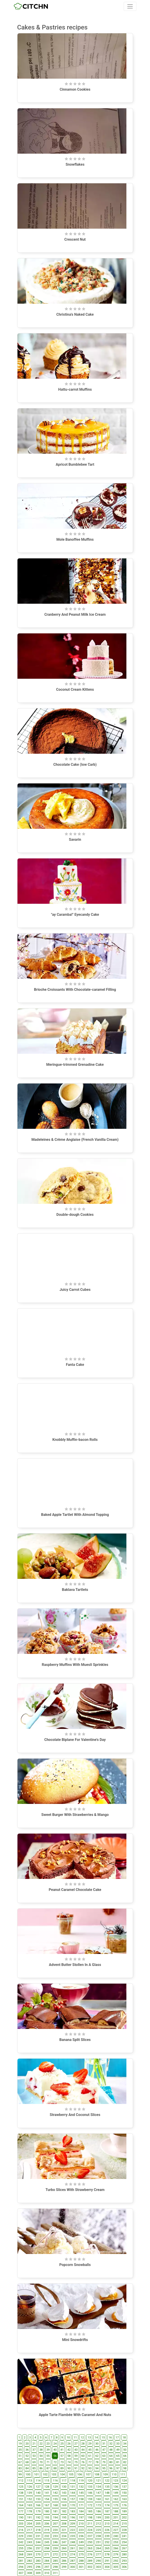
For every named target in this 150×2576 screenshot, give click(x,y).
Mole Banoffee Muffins (74, 539)
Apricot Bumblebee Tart (75, 464)
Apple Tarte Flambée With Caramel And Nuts (75, 2415)
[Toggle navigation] (130, 6)
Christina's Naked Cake (75, 314)
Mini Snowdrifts (75, 2340)
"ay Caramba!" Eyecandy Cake (75, 914)
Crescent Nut (75, 239)
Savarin (75, 839)
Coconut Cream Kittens (75, 689)
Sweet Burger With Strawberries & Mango (75, 1815)
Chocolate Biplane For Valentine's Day (75, 1740)
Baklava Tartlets (75, 1589)
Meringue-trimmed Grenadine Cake (75, 1064)
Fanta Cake (75, 1364)
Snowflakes (75, 164)
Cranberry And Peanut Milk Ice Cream (75, 614)
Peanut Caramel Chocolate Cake (75, 1890)
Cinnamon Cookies (75, 89)
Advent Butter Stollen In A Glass (75, 1965)
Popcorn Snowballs (75, 2265)
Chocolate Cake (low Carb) (75, 764)
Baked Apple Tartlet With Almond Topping (75, 1514)
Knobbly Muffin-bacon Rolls (75, 1439)
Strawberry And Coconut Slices (75, 2115)
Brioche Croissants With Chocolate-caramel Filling (75, 989)
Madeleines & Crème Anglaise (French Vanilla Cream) (75, 1139)
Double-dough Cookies (75, 1214)
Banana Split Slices (75, 2040)
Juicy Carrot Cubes (75, 1289)
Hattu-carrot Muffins (75, 389)
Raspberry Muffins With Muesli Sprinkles (75, 1664)
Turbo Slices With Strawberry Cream (74, 2190)
